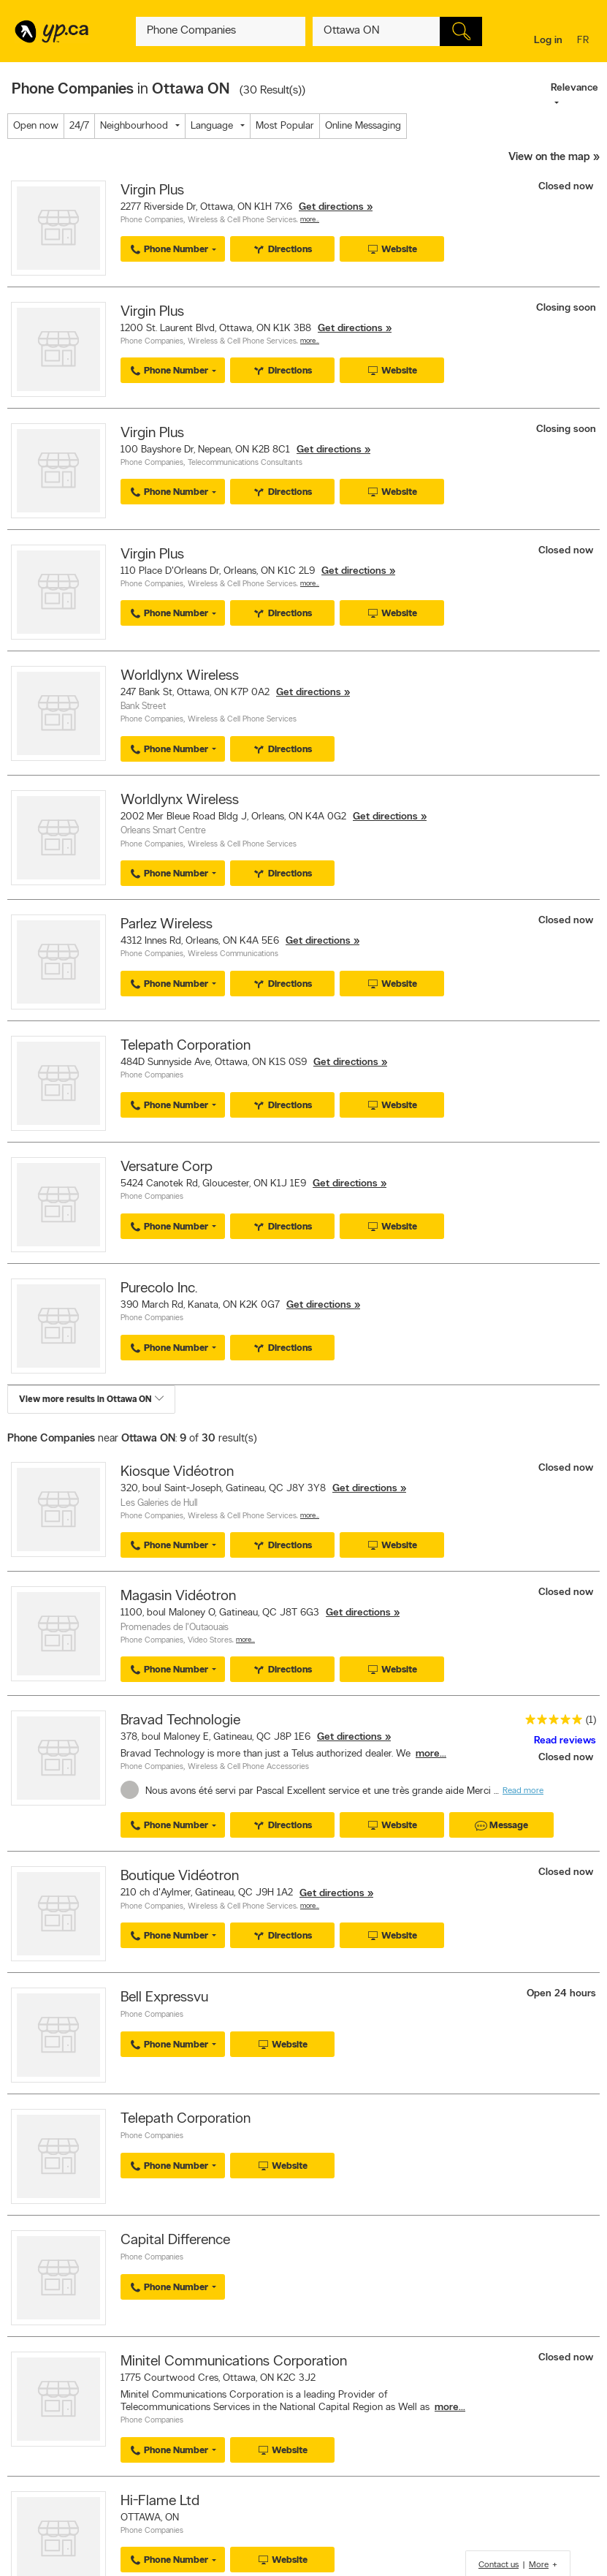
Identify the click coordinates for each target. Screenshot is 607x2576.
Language (212, 126)
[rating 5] (550, 1722)
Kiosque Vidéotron (177, 1472)
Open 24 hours (561, 1993)
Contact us (498, 2565)
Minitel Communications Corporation (234, 2362)
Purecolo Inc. (159, 1288)
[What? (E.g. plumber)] (220, 31)
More (539, 2565)
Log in (548, 40)
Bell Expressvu (164, 1997)
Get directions (331, 207)
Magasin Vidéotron (178, 1596)
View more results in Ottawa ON (91, 1399)
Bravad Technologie (180, 1720)
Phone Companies (152, 220)
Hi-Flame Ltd (160, 2501)
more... (431, 1754)
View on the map (549, 157)
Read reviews (565, 1740)
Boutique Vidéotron (180, 1876)
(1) (591, 1720)
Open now (35, 126)
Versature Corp (167, 1167)
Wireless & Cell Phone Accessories (248, 1767)
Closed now (567, 186)
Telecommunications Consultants (245, 463)
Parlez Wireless (167, 924)
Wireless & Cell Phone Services (242, 220)
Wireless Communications (233, 954)
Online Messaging (363, 126)
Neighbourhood (134, 126)
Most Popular (285, 126)
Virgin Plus (152, 190)
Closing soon (566, 308)
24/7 (79, 126)
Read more (523, 1791)
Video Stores (210, 1641)
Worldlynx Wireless (180, 676)
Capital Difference (175, 2240)
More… (309, 220)
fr (584, 41)
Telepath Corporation (186, 1046)
